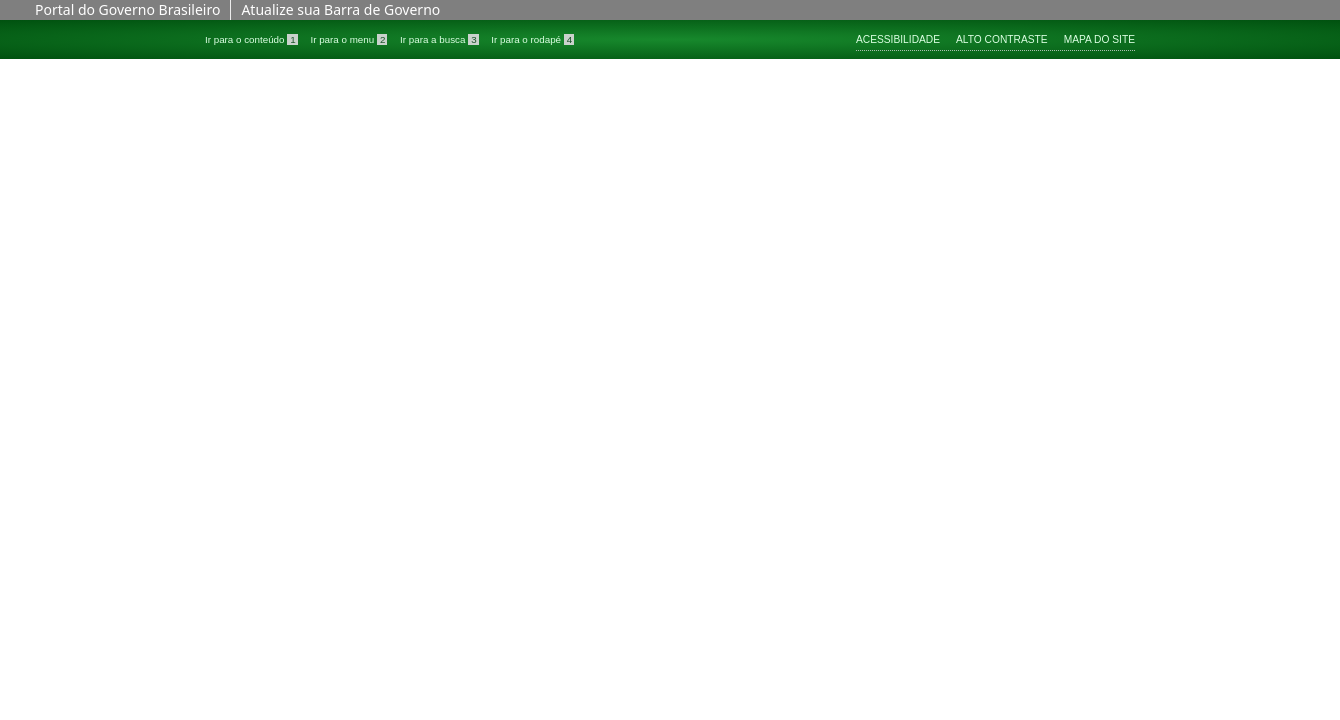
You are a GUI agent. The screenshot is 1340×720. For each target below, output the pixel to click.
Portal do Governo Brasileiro (127, 9)
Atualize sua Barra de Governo (340, 9)
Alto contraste (1002, 39)
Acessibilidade (898, 39)
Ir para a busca (440, 39)
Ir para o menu (350, 39)
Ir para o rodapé (532, 39)
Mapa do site (1099, 39)
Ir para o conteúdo (252, 39)
